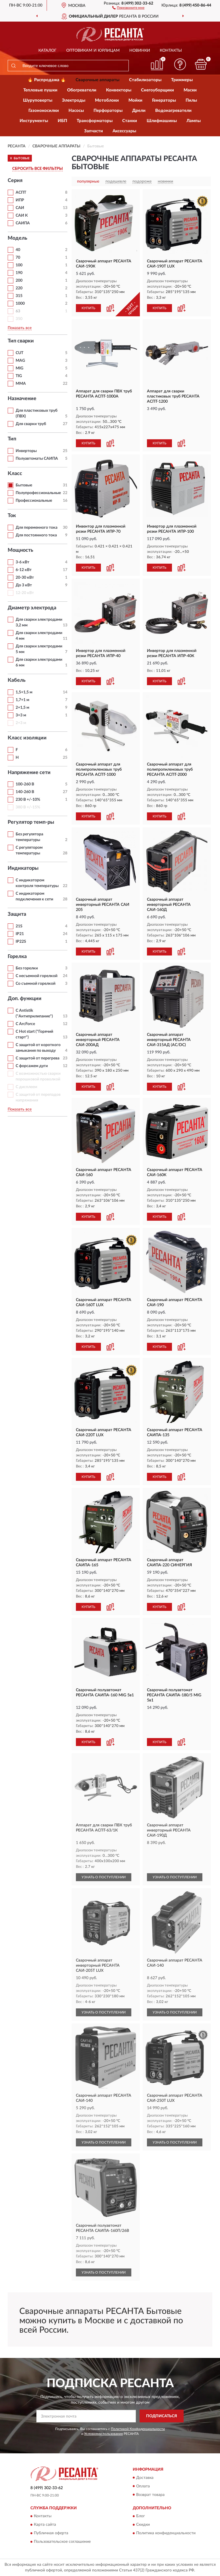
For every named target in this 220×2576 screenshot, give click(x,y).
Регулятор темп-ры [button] (31, 822)
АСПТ (21, 193)
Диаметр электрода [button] (32, 607)
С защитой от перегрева (37, 1058)
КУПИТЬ (88, 308)
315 (19, 296)
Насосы (76, 110)
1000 (20, 304)
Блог (140, 2516)
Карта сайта (45, 2525)
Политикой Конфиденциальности (138, 2429)
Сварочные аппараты (97, 80)
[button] (128, 7)
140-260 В (25, 792)
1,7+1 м (22, 700)
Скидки (143, 2525)
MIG (19, 368)
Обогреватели (81, 90)
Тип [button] (12, 439)
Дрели (139, 110)
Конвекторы (118, 90)
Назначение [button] (22, 398)
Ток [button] (12, 515)
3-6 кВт (22, 562)
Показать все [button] (20, 328)
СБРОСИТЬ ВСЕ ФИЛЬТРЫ (37, 169)
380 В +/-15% (28, 807)
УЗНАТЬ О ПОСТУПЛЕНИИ (104, 1877)
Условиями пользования (103, 2433)
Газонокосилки (43, 110)
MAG (20, 361)
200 (19, 281)
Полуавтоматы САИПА (37, 459)
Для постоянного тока (36, 535)
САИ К (22, 216)
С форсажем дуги (32, 1066)
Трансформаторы (95, 121)
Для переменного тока (36, 528)
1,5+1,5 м (24, 692)
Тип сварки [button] (21, 341)
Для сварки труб (31, 424)
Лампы (193, 121)
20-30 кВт (25, 578)
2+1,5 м (22, 708)
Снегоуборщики (157, 90)
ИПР (20, 200)
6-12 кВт (24, 570)
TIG (19, 376)
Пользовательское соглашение (62, 2542)
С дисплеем (26, 1087)
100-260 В (25, 784)
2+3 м (21, 723)
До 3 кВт (24, 585)
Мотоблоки (107, 100)
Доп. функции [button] (24, 998)
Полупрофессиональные (38, 493)
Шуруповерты (37, 100)
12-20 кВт (25, 593)
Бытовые (24, 485)
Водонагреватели (173, 110)
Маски (190, 90)
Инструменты (34, 121)
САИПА (23, 223)
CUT (19, 353)
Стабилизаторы (145, 80)
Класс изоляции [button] (27, 738)
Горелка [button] (17, 956)
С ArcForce (25, 1024)
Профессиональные (34, 501)
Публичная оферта (51, 2533)
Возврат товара (150, 2495)
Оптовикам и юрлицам (93, 51)
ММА (21, 384)
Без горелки (27, 968)
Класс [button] (15, 473)
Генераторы (164, 100)
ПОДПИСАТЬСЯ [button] (161, 2416)
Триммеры (182, 80)
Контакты (171, 51)
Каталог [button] (47, 51)
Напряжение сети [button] (29, 772)
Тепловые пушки (40, 90)
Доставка (144, 2478)
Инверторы (26, 451)
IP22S (21, 942)
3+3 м (21, 715)
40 (18, 250)
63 (18, 311)
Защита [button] (17, 914)
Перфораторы (108, 110)
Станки (129, 121)
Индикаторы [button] (23, 868)
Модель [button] (17, 238)
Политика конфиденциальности (166, 2533)
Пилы (191, 100)
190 (19, 273)
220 (19, 288)
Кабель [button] (17, 680)
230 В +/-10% (28, 800)
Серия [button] (15, 180)
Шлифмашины (162, 121)
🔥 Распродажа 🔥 (47, 80)
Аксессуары (124, 131)
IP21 (20, 934)
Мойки (135, 100)
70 (18, 258)
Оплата (143, 2486)
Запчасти (93, 131)
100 (19, 265)
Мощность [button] (20, 550)
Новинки (139, 51)
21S (19, 926)
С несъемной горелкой (36, 976)
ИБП (62, 121)
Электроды (73, 100)
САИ (20, 208)
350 (19, 319)
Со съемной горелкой (35, 984)
